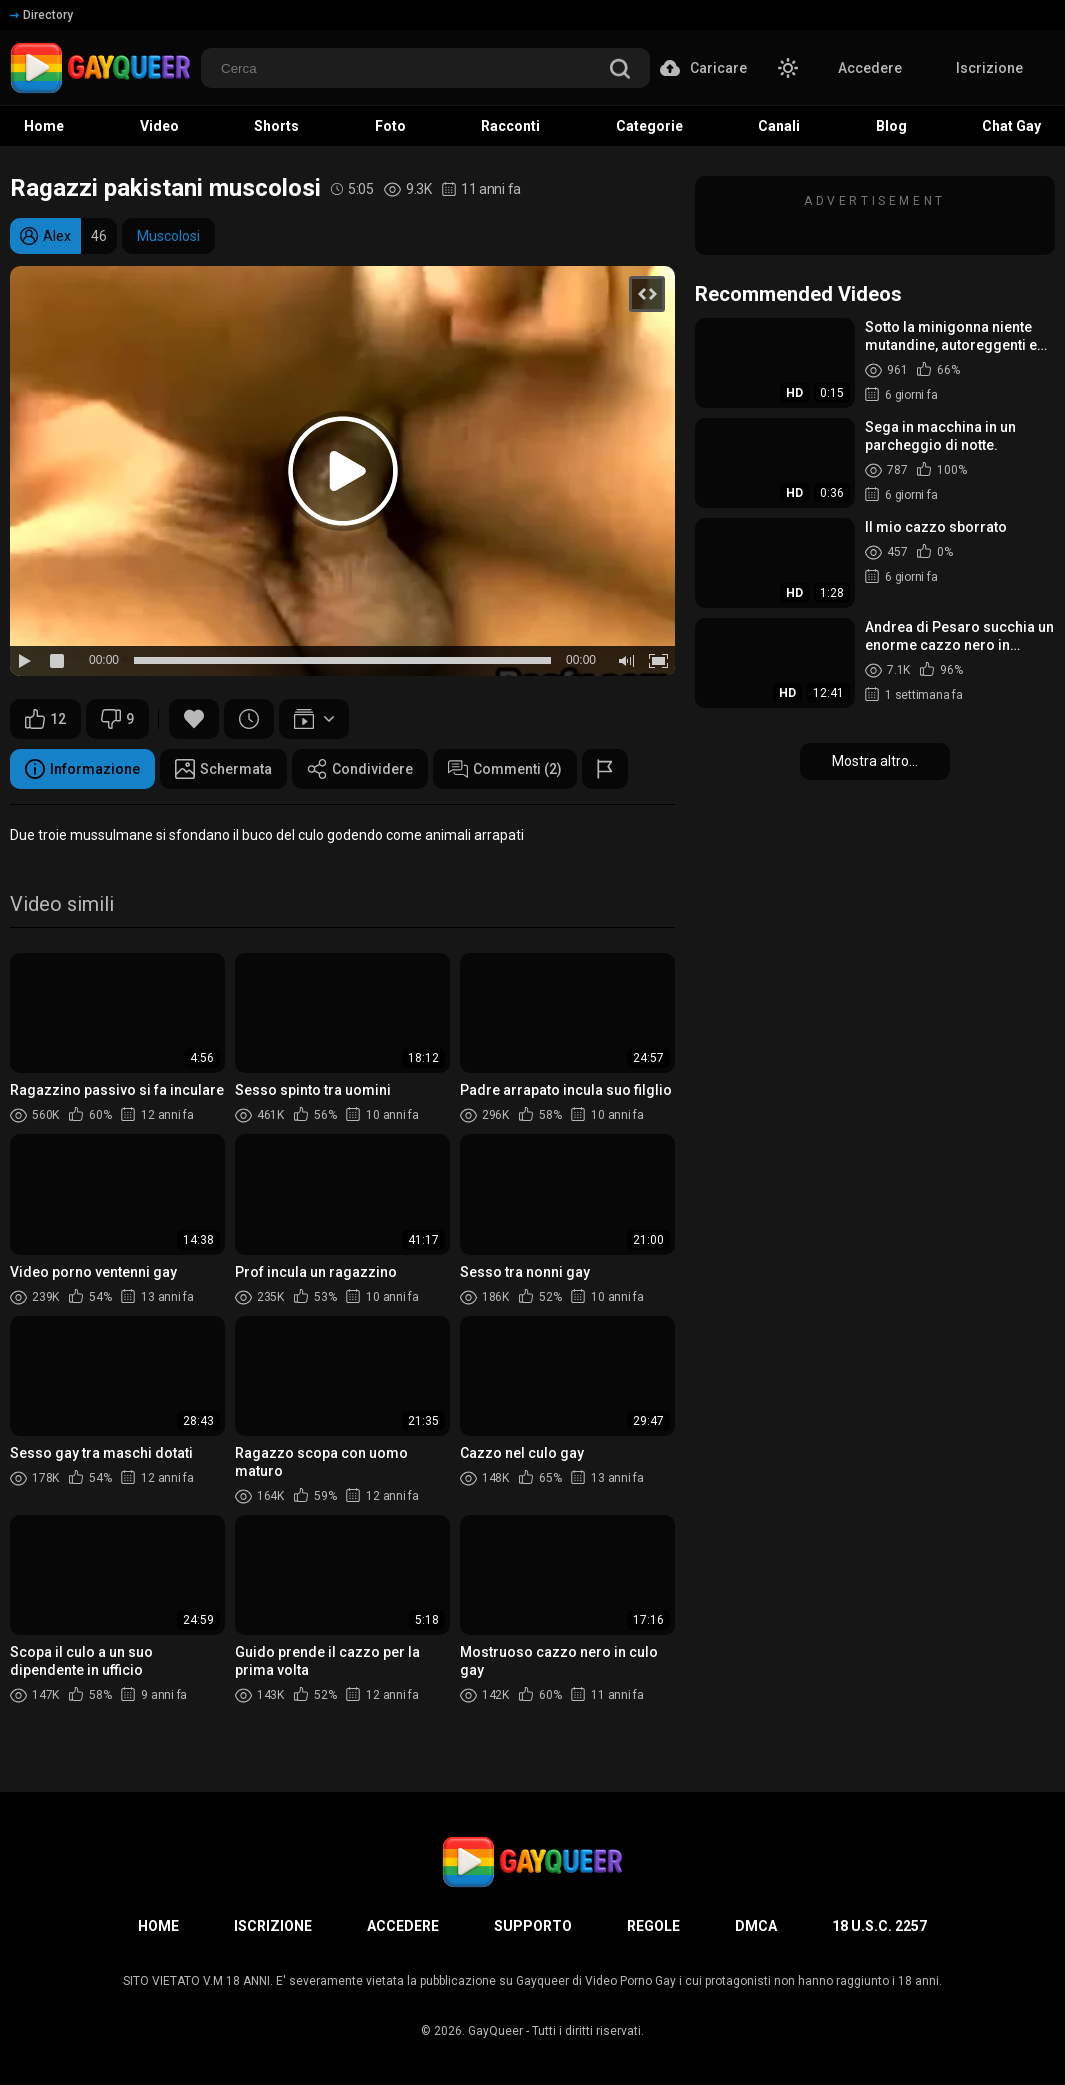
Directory (41, 15)
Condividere (360, 769)
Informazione (82, 769)
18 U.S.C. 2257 (879, 1926)
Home (158, 1926)
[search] (620, 70)
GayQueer (495, 2031)
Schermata (223, 769)
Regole (653, 1926)
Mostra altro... (875, 761)
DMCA (756, 1926)
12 (45, 719)
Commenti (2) (505, 769)
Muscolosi (168, 236)
